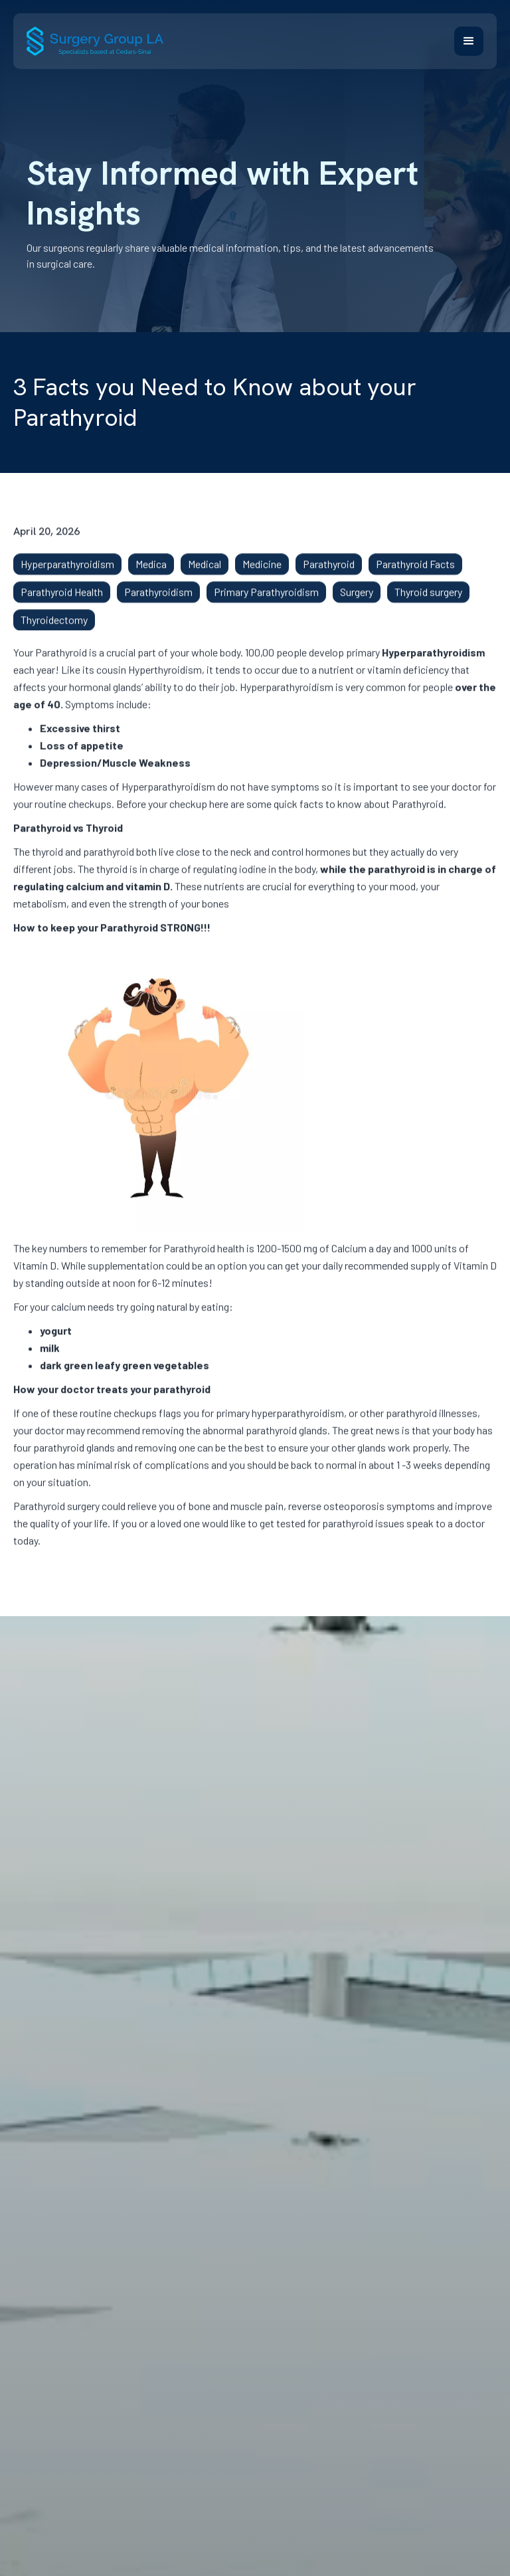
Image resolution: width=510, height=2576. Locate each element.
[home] (95, 41)
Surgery (356, 600)
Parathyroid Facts (415, 572)
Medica (151, 572)
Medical (204, 572)
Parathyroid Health (62, 600)
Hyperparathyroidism (67, 572)
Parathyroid (329, 572)
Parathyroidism (158, 600)
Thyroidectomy (54, 628)
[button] (468, 41)
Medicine (262, 572)
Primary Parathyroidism (266, 600)
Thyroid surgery (428, 600)
